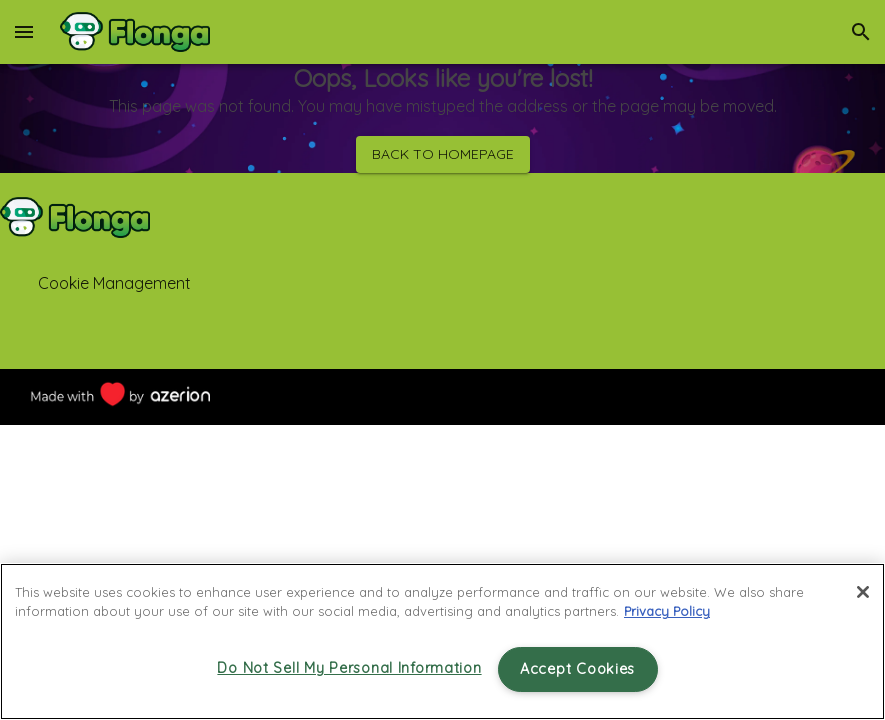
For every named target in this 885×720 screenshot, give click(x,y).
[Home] (135, 32)
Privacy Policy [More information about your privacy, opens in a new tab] (667, 611)
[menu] (24, 32)
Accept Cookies (577, 669)
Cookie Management (114, 283)
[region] (442, 641)
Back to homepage (443, 154)
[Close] (863, 592)
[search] (861, 32)
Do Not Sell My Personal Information (349, 668)
